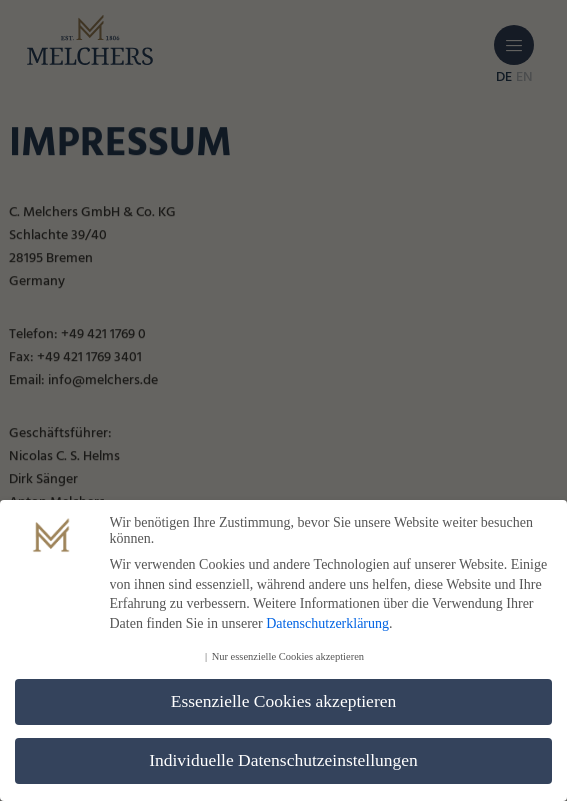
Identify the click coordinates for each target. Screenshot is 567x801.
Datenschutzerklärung (327, 624)
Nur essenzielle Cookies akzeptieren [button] (288, 658)
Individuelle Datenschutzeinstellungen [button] (283, 762)
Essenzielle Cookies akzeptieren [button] (283, 703)
